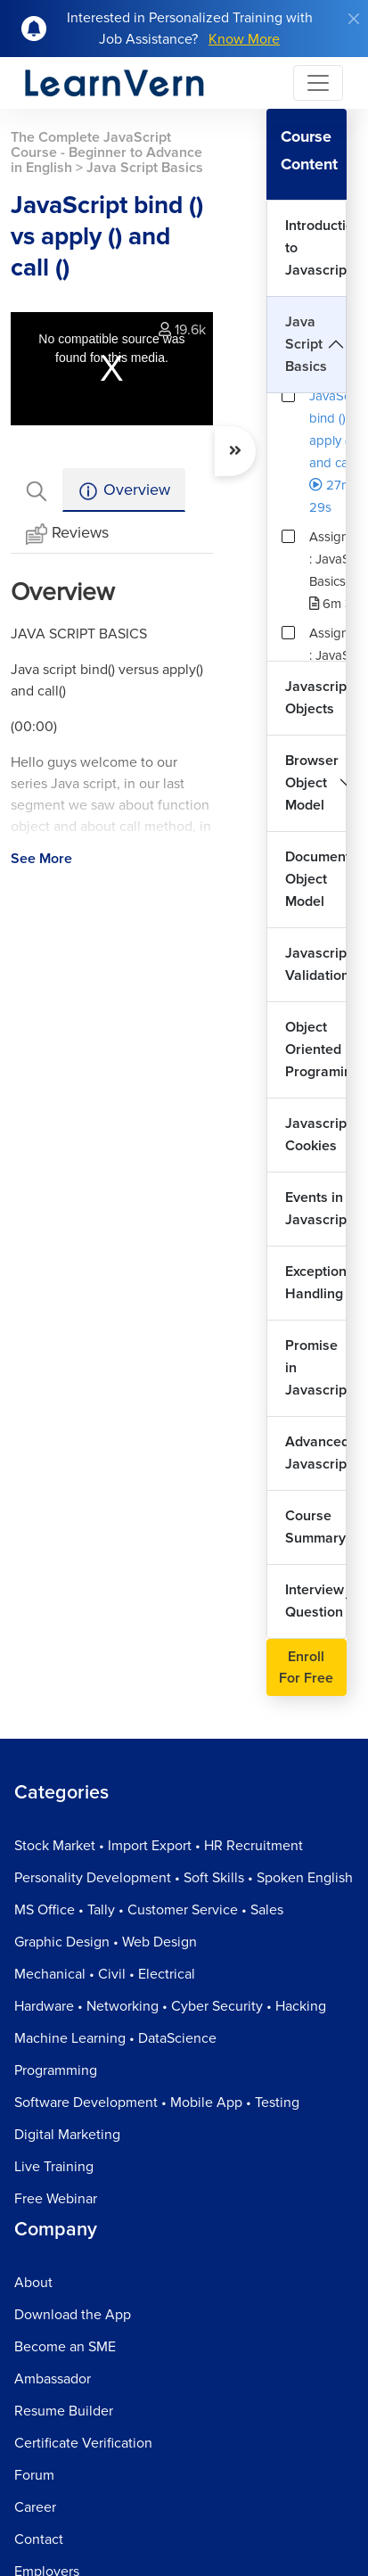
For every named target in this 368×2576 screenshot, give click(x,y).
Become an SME (65, 2347)
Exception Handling (316, 1283)
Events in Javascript (316, 1209)
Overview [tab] (124, 491)
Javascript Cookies (316, 1135)
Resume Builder (63, 2411)
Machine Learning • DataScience (115, 2038)
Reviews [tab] (67, 534)
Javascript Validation (316, 964)
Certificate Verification (83, 2443)
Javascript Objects (316, 698)
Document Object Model (316, 879)
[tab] (36, 490)
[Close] (353, 18)
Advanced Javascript (316, 1453)
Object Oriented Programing (316, 1049)
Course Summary (315, 1527)
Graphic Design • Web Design (105, 1942)
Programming (55, 2070)
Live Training (54, 2167)
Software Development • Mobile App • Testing (156, 2102)
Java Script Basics (306, 344)
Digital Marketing (67, 2135)
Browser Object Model (312, 783)
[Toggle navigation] (318, 83)
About (33, 2283)
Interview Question (314, 1601)
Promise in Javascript (316, 1368)
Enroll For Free (306, 1667)
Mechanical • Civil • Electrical (104, 1974)
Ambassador (52, 2379)
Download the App (72, 2315)
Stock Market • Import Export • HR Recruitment (158, 1846)
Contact (38, 2539)
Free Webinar (55, 2199)
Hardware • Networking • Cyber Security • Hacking (170, 2006)
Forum (34, 2475)
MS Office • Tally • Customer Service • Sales (148, 1910)
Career (35, 2507)
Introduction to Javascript (316, 248)
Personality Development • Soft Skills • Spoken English (183, 1878)
